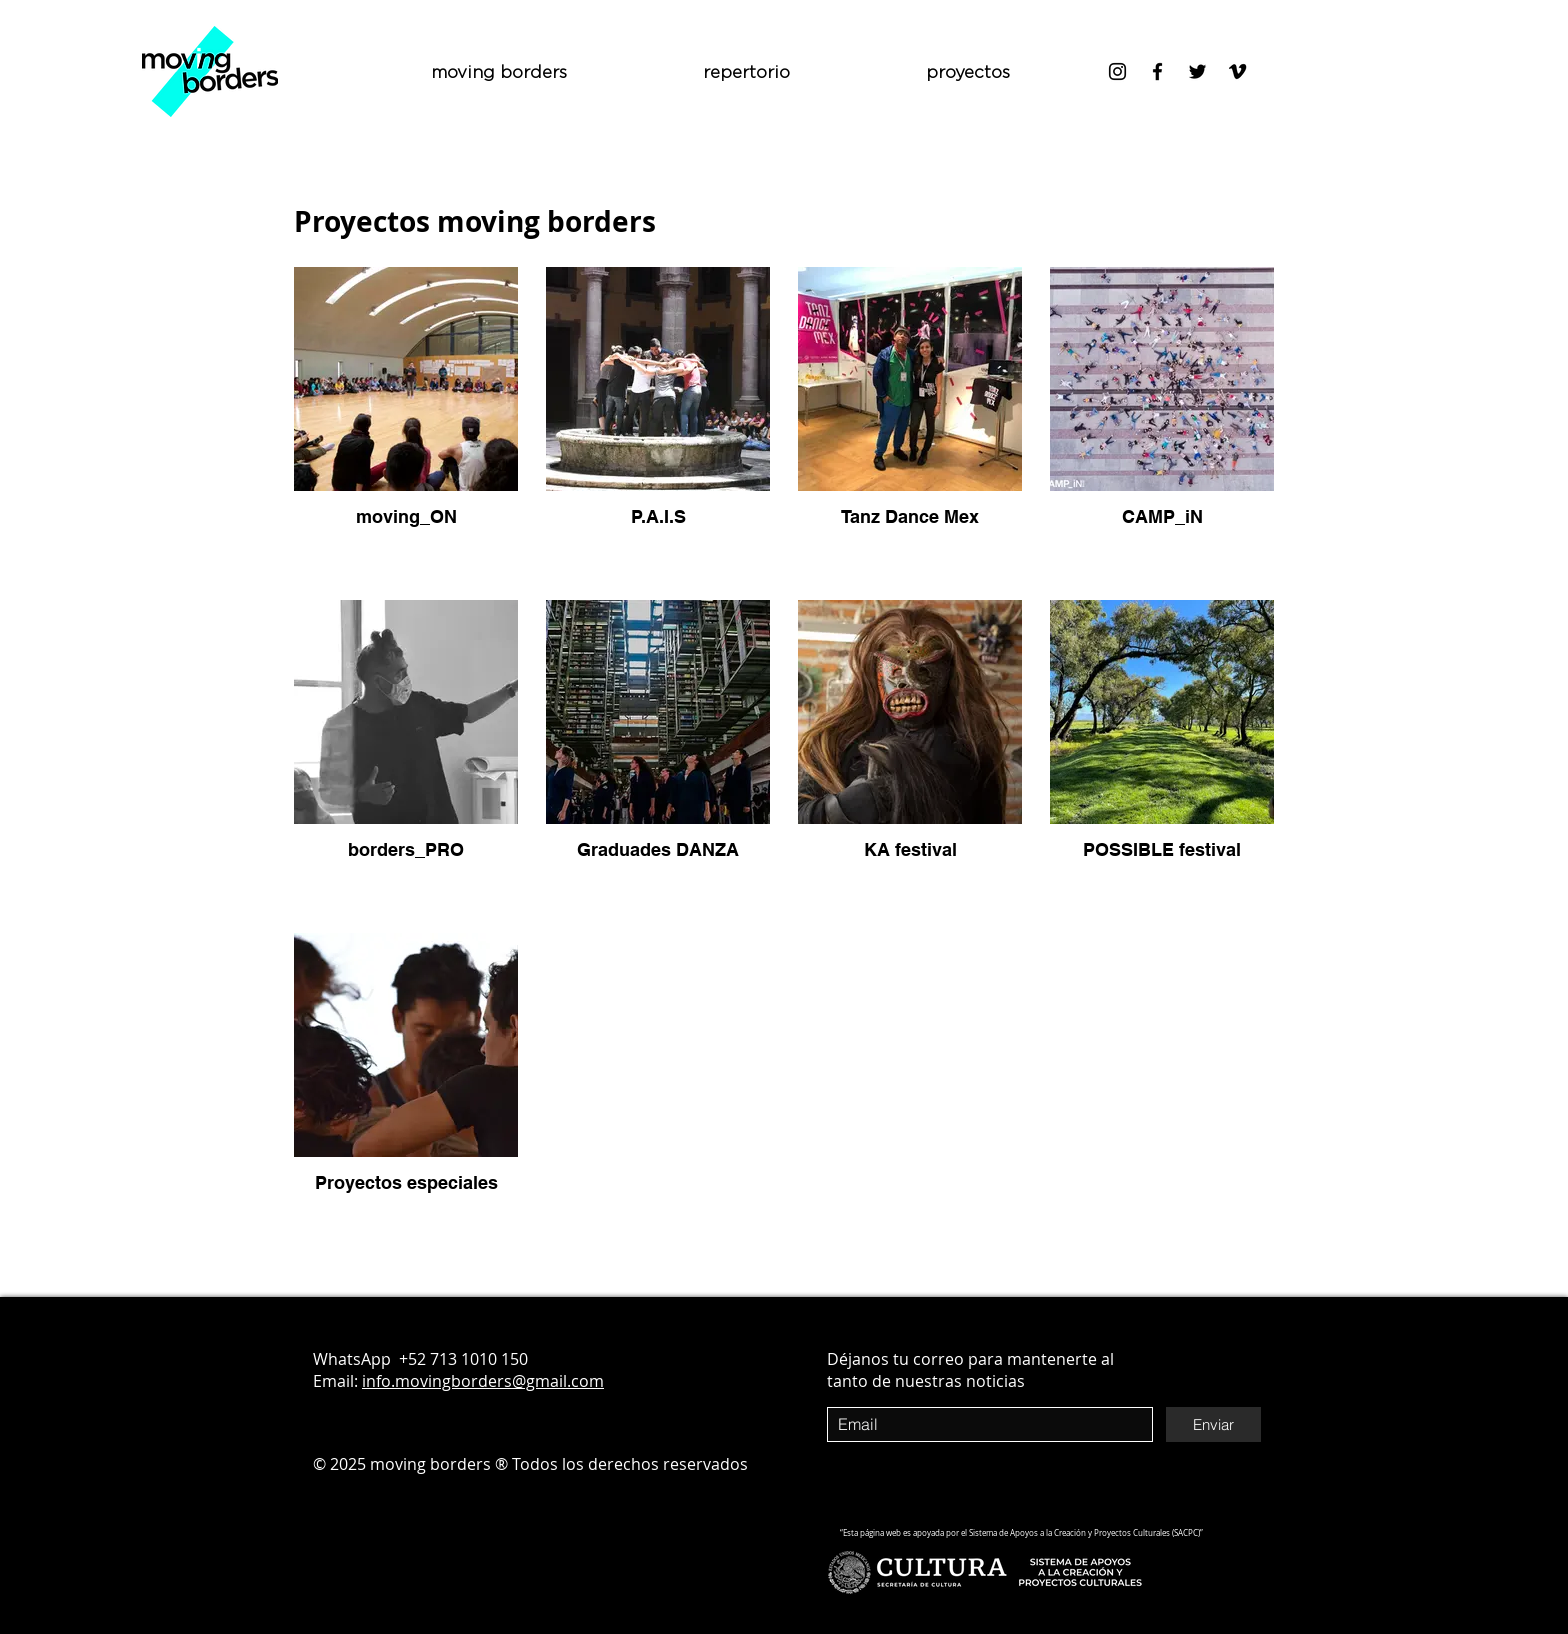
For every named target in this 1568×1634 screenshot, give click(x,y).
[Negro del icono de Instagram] (1117, 71)
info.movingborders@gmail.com (483, 1381)
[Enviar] (1213, 1424)
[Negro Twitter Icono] (1197, 71)
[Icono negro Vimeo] (1237, 71)
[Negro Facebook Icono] (1157, 71)
